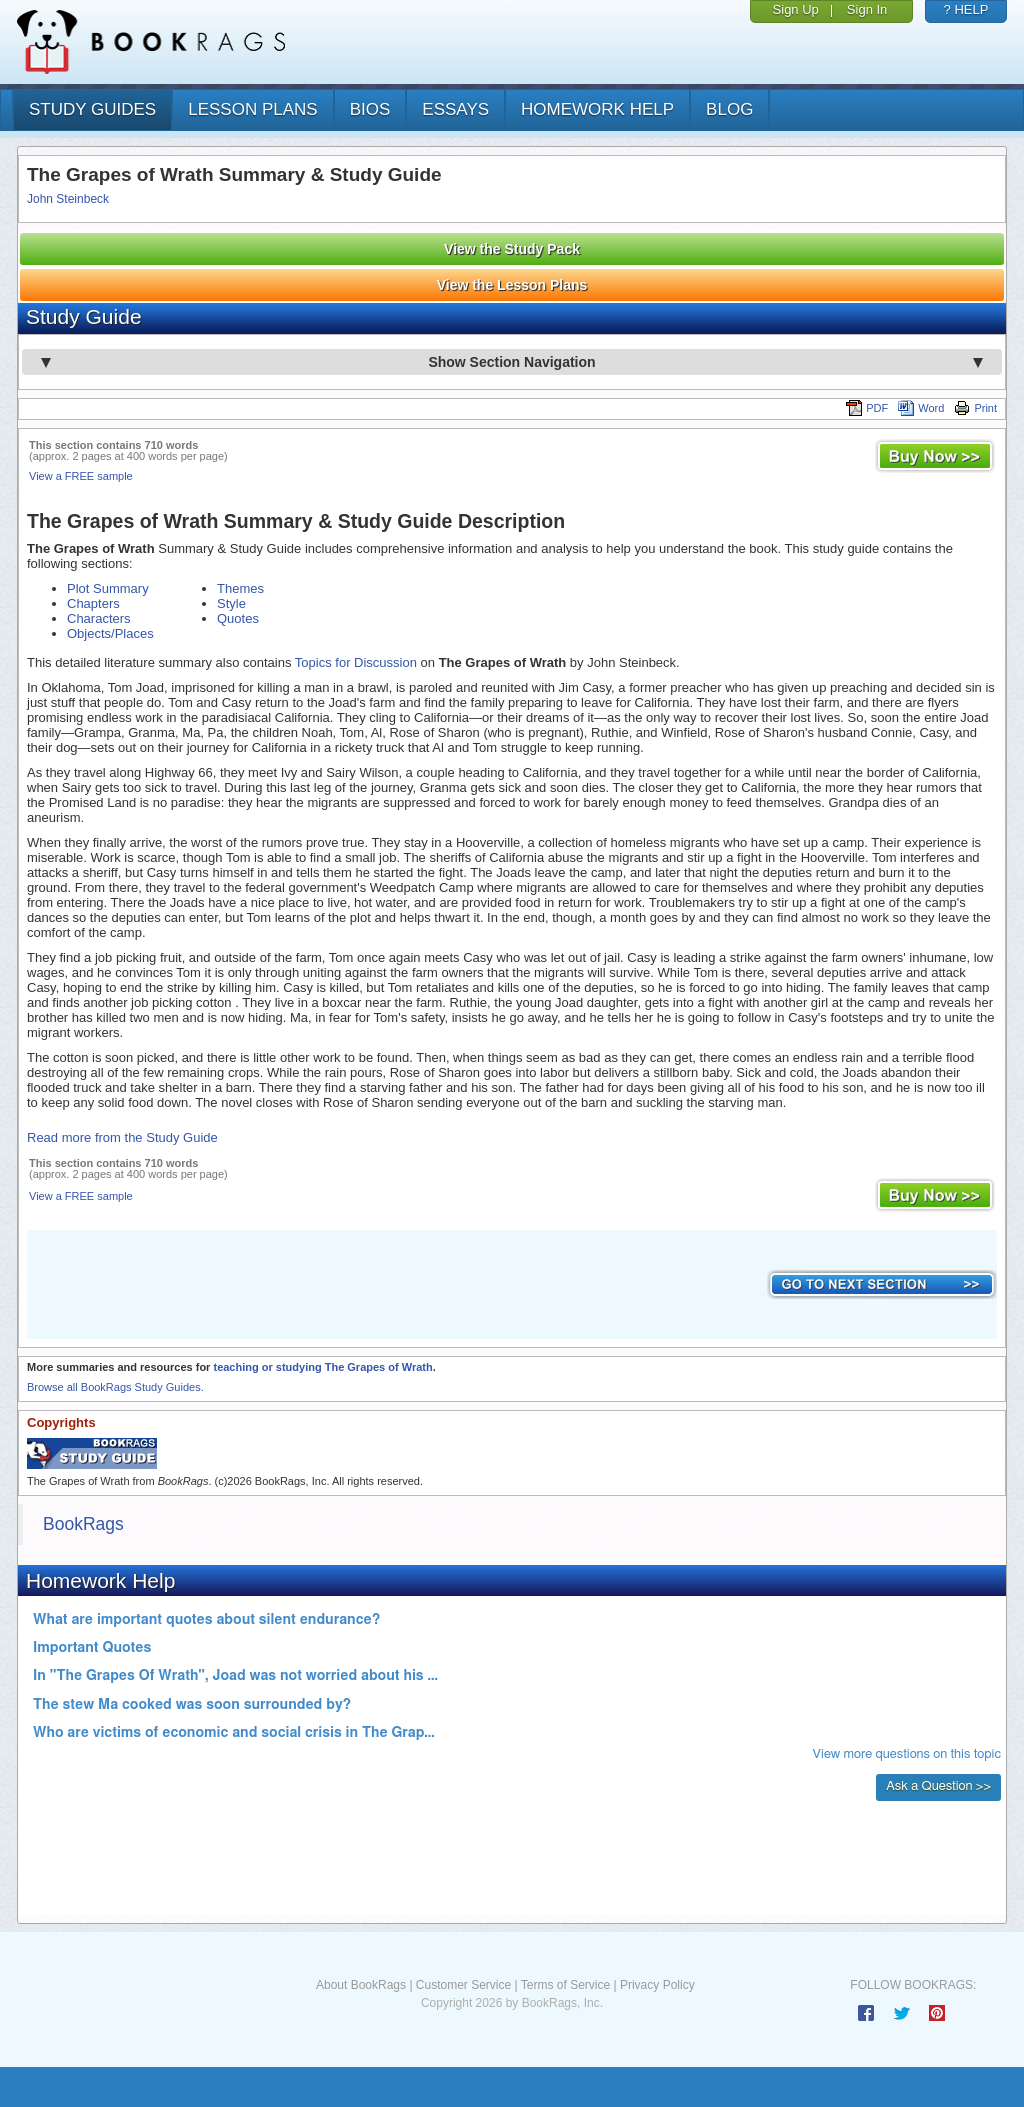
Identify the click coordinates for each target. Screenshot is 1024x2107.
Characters (99, 618)
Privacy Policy (657, 1985)
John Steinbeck (68, 199)
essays (455, 109)
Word (921, 408)
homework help (597, 109)
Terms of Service (565, 1985)
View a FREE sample (81, 476)
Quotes (238, 618)
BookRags (83, 1524)
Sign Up (796, 9)
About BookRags (361, 1985)
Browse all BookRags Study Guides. (115, 1387)
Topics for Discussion (356, 662)
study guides (92, 109)
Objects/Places (110, 633)
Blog (729, 109)
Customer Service (463, 1985)
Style (231, 603)
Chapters (93, 603)
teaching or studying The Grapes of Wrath (322, 1367)
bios (370, 109)
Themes (240, 588)
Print (975, 408)
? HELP (966, 9)
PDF (867, 408)
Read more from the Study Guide (122, 1137)
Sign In (867, 9)
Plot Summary (108, 588)
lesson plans (252, 109)
